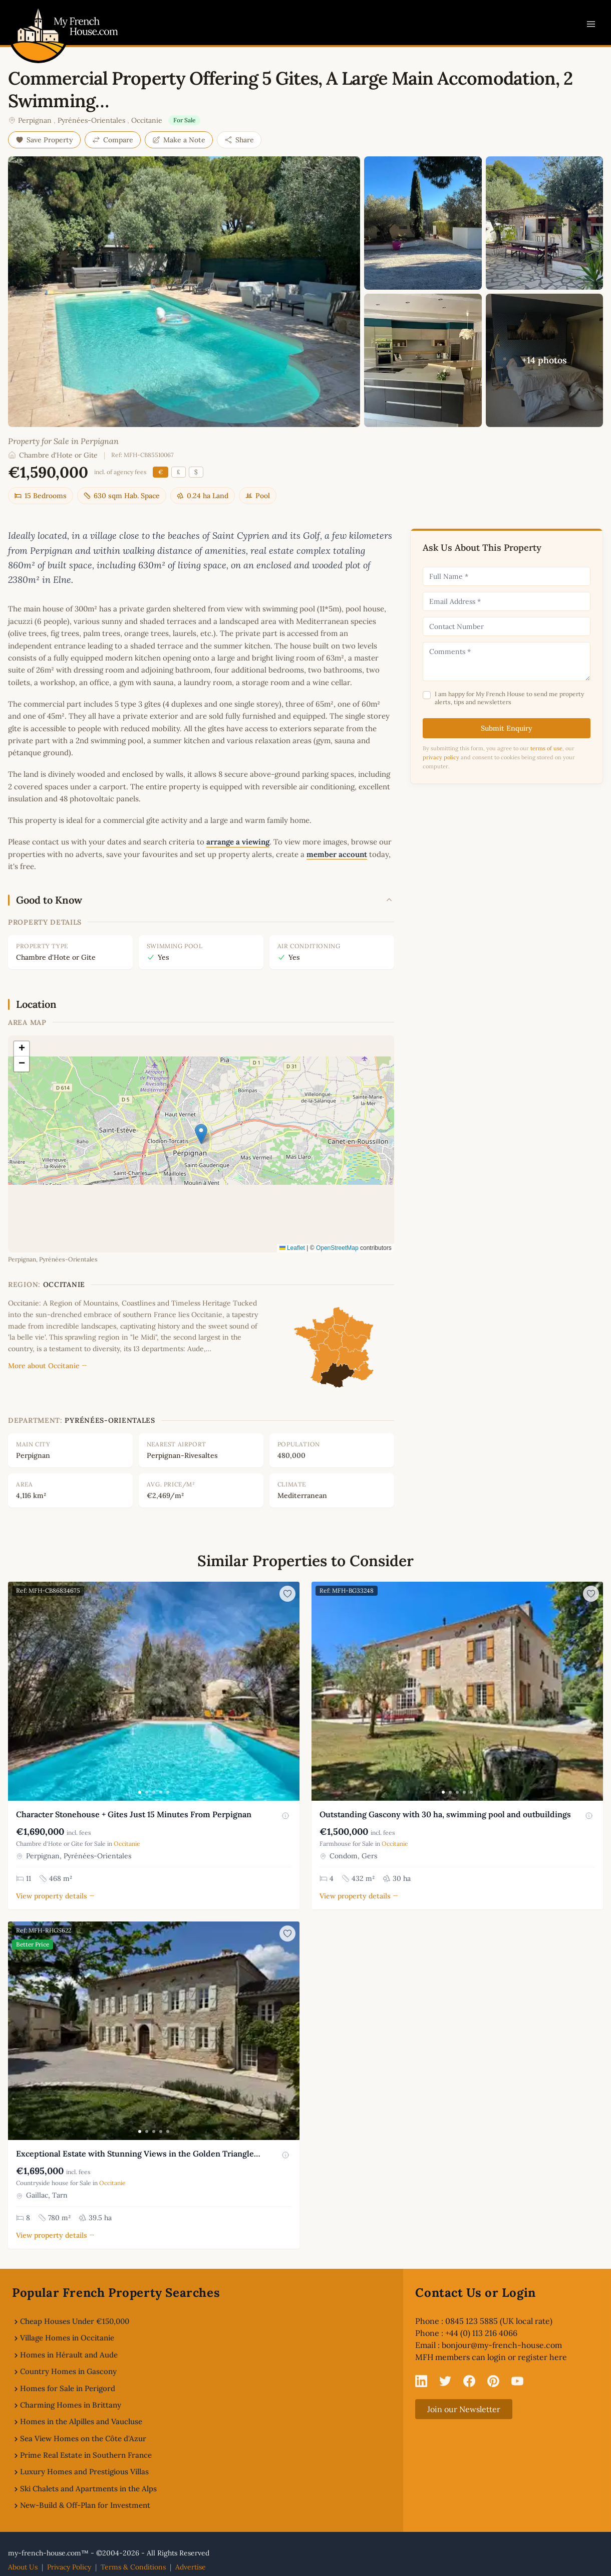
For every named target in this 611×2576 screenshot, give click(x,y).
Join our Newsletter (463, 2409)
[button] (201, 1134)
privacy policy (441, 757)
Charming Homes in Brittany (70, 2405)
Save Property (44, 139)
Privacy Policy (69, 2566)
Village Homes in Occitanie (67, 2337)
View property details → (55, 1895)
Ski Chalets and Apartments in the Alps (88, 2488)
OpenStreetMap (337, 1247)
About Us (23, 2566)
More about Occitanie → (47, 1365)
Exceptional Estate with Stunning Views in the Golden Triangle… (138, 2154)
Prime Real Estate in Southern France (86, 2455)
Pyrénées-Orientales (91, 120)
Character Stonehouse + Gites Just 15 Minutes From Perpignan (133, 1814)
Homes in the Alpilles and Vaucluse (81, 2421)
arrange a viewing (237, 841)
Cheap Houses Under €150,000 (74, 2321)
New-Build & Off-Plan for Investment (85, 2505)
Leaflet (292, 1247)
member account (337, 854)
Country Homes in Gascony (68, 2371)
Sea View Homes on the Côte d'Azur (83, 2438)
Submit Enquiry (506, 728)
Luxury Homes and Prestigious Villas (84, 2471)
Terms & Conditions (133, 2566)
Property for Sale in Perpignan (63, 441)
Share (239, 139)
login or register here (527, 2357)
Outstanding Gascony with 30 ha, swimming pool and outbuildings (445, 1814)
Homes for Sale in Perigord (67, 2388)
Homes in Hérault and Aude (69, 2354)
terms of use (546, 748)
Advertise (190, 2566)
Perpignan (35, 120)
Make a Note (178, 139)
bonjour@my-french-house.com (502, 2345)
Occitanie (146, 120)
